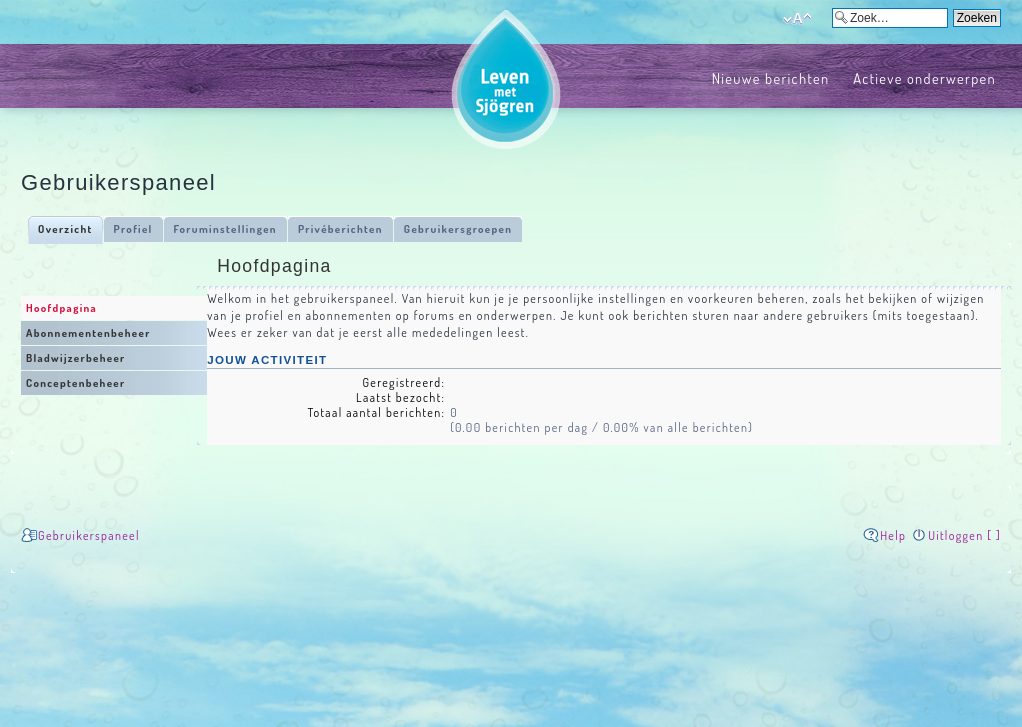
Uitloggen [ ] (964, 535)
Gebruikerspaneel (89, 535)
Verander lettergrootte (797, 19)
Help (893, 535)
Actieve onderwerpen (924, 78)
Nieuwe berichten (771, 78)
